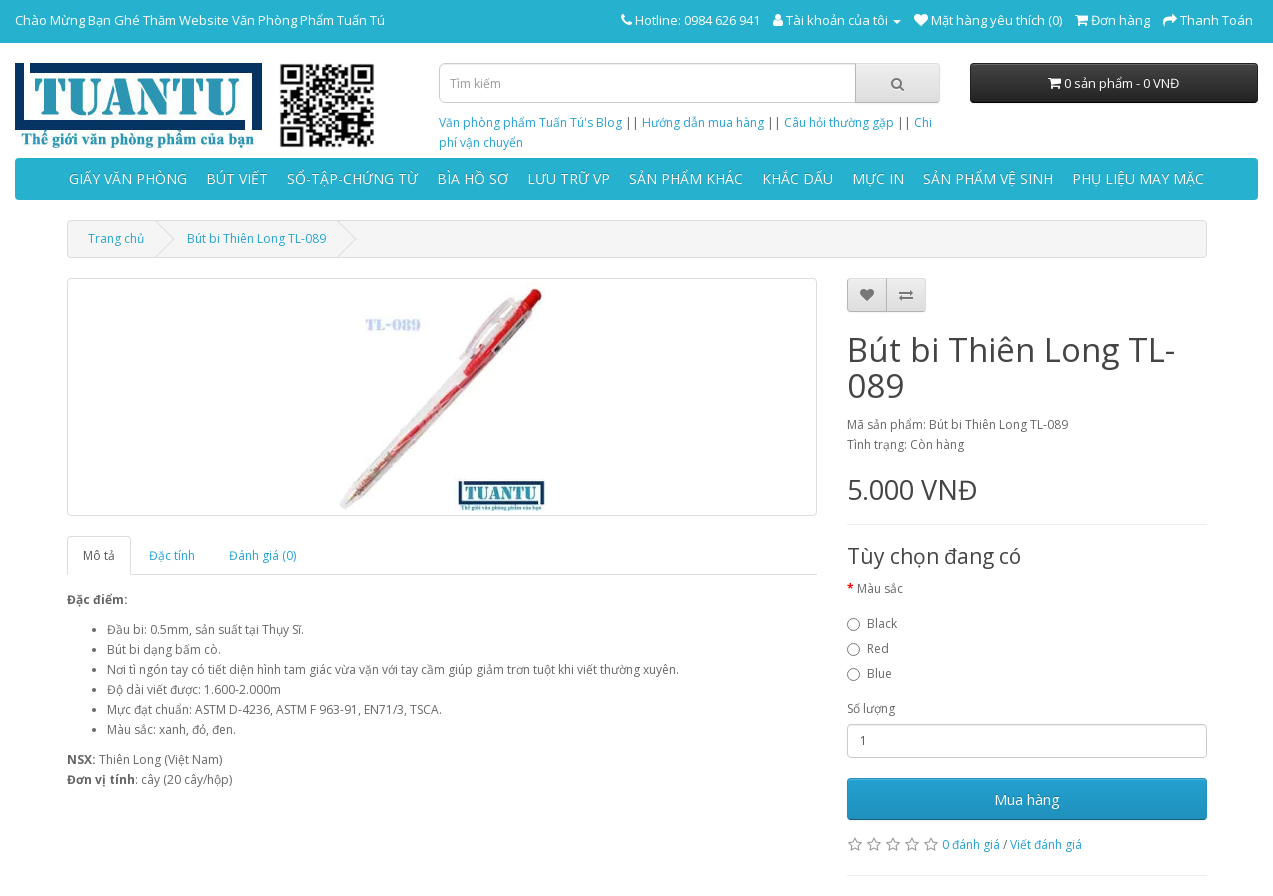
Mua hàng (1027, 799)
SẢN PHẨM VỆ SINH (988, 178)
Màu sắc (880, 588)
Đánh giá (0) (262, 555)
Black (872, 623)
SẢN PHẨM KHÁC (686, 178)
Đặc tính (172, 555)
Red (868, 648)
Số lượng (871, 708)
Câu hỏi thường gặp (839, 122)
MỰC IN (878, 178)
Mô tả (99, 555)
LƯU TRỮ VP (568, 178)
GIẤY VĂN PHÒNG (128, 178)
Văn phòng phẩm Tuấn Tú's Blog (530, 122)
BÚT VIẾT (237, 178)
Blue (869, 673)
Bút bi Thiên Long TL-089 (256, 238)
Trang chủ (116, 238)
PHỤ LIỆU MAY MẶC (1138, 178)
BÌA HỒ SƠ (472, 178)
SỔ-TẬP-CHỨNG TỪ (352, 178)
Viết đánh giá (1046, 844)
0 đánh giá (971, 844)
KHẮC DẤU (797, 178)
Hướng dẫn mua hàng (703, 122)
